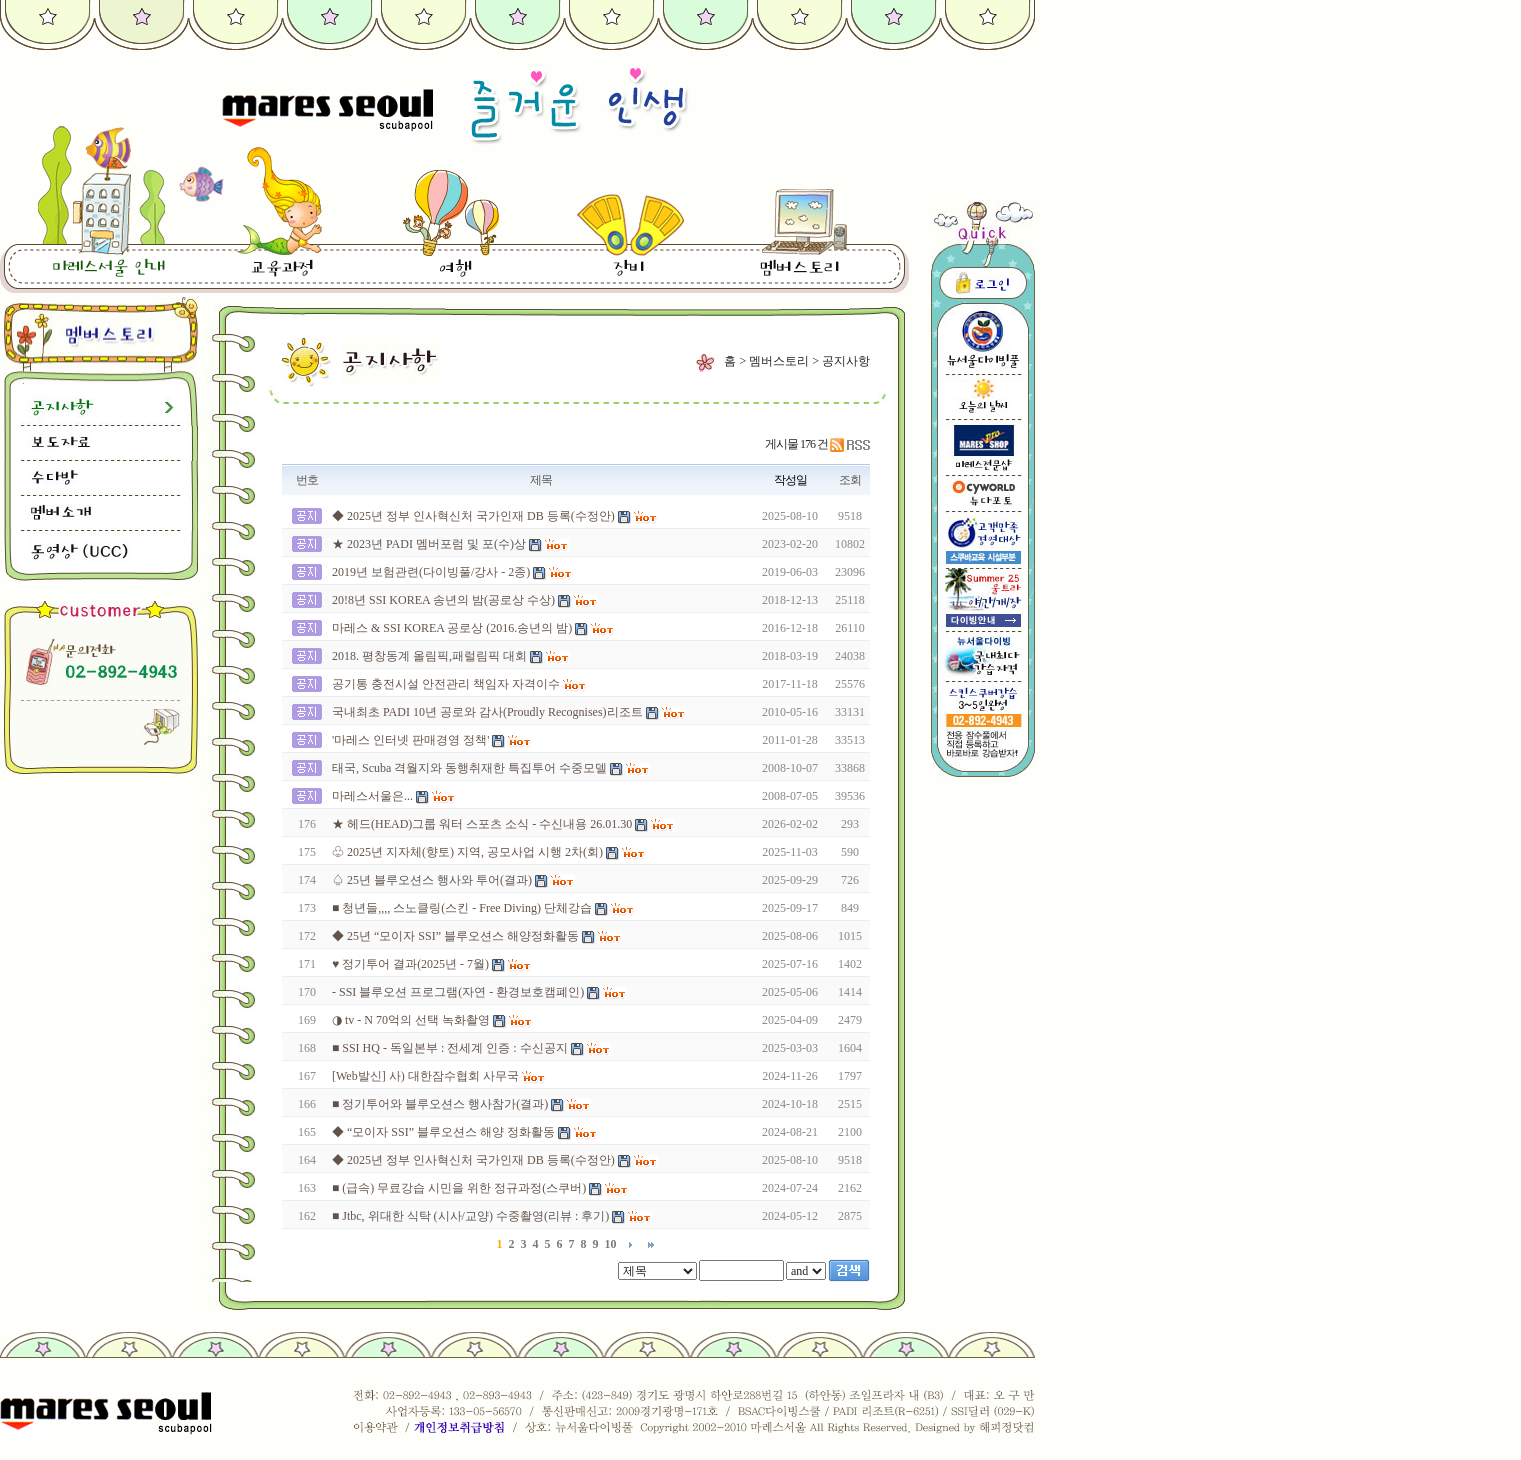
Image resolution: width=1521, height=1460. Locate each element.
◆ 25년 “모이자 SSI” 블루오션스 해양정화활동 (455, 936)
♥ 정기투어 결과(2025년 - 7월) (410, 964)
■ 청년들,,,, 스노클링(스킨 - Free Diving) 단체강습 (462, 908)
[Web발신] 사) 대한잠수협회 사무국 (425, 1076)
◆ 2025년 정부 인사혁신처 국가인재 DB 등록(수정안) (473, 516)
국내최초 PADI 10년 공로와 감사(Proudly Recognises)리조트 (487, 712)
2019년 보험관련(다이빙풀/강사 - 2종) (431, 572)
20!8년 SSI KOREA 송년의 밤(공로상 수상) (443, 600)
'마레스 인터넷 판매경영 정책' (410, 740)
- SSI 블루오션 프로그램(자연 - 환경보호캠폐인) (458, 992)
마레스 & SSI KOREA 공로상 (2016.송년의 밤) (452, 628)
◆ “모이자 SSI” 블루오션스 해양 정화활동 (443, 1132)
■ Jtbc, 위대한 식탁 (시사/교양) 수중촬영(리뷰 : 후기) (470, 1216)
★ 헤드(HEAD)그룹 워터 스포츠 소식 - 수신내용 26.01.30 (482, 824)
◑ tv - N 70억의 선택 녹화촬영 (411, 1020)
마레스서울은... (372, 796)
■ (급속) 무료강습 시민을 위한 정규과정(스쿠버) (459, 1188)
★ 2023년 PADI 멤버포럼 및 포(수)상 (429, 544)
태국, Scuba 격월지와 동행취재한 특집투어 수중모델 (469, 768)
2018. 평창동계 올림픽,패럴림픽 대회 (429, 656)
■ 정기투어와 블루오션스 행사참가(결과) (440, 1104)
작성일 (790, 480)
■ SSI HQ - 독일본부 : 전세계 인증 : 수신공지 (450, 1048)
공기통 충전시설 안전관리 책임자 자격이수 (446, 684)
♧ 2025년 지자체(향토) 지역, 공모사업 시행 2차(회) (467, 852)
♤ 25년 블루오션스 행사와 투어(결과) (432, 880)
